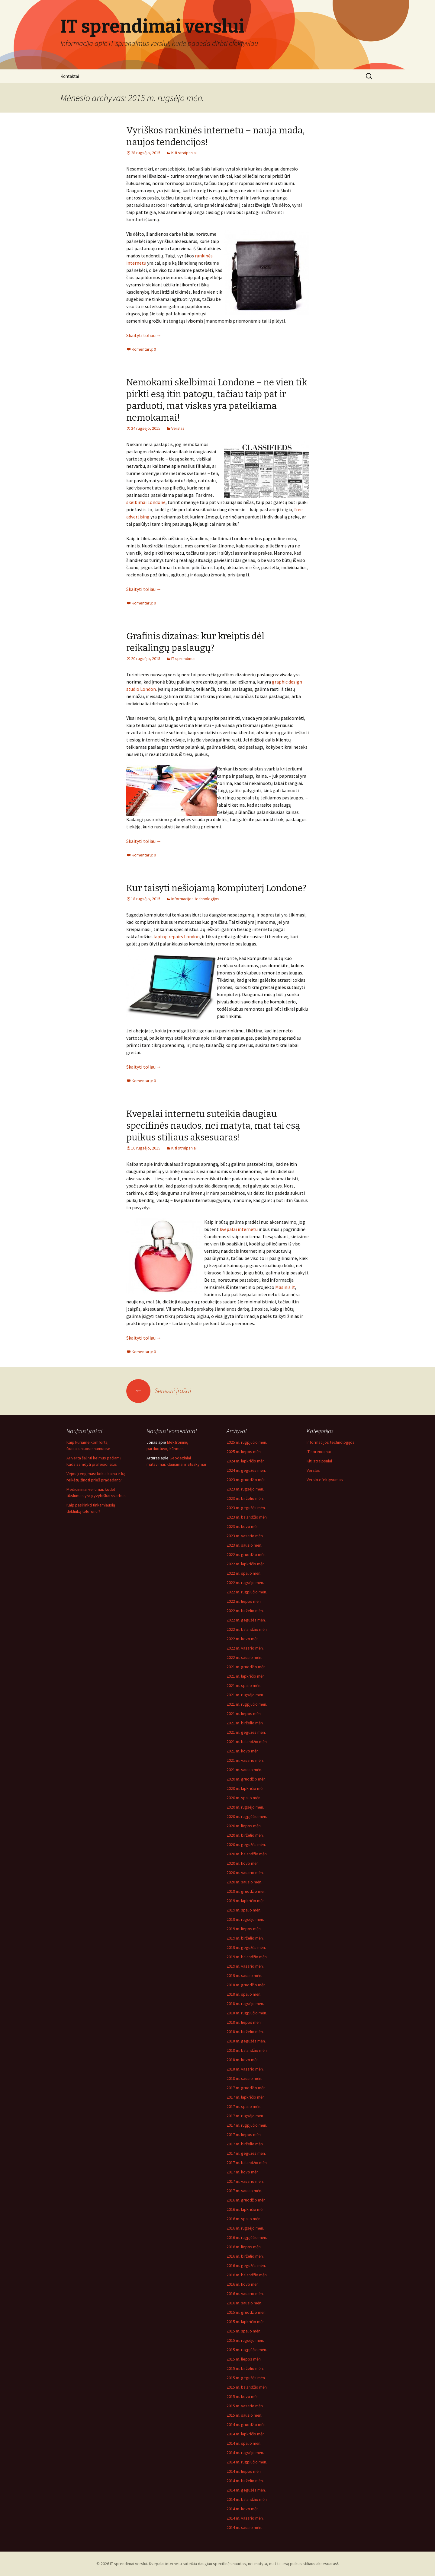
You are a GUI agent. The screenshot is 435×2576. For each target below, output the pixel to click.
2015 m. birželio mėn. (245, 2368)
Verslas (178, 428)
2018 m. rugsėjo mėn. (245, 2003)
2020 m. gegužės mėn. (246, 1844)
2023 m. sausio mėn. (244, 1545)
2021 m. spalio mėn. (244, 1685)
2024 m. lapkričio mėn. (246, 1461)
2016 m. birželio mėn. (245, 2256)
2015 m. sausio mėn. (244, 2415)
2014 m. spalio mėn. (244, 2443)
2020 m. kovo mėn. (243, 1863)
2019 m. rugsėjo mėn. (245, 1919)
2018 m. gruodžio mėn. (246, 1985)
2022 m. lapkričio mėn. (246, 1564)
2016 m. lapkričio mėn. (246, 2209)
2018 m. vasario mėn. (245, 2069)
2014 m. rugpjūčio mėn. (247, 2462)
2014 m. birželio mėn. (245, 2480)
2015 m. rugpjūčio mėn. (247, 2349)
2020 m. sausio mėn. (244, 1882)
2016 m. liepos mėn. (244, 2246)
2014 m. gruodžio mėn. (246, 2424)
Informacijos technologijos (195, 898)
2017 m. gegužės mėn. (246, 2153)
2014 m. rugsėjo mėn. (245, 2452)
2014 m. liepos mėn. (244, 2471)
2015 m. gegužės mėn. (246, 2377)
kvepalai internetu (239, 1229)
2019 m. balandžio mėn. (247, 1956)
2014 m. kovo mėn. (243, 2508)
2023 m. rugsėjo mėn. (245, 1489)
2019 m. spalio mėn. (244, 1910)
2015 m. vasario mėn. (245, 2406)
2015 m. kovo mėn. (243, 2396)
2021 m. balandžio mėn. (247, 1741)
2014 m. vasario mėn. (245, 2518)
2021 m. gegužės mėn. (246, 1732)
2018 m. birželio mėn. (245, 2031)
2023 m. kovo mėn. (243, 1526)
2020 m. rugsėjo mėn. (245, 1807)
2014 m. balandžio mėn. (247, 2499)
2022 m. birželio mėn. (245, 1610)
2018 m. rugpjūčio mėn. (247, 2013)
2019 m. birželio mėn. (245, 1938)
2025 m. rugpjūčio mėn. (247, 1442)
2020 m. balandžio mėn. (247, 1854)
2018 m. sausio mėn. (244, 2078)
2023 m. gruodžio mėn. (246, 1479)
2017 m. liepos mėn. (244, 2134)
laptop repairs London (176, 936)
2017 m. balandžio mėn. (247, 2162)
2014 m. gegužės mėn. (246, 2490)
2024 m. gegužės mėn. (246, 1470)
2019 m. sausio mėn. (244, 1975)
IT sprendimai (183, 658)
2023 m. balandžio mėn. (247, 1517)
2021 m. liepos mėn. (244, 1713)
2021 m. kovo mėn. (243, 1751)
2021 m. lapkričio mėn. (246, 1676)
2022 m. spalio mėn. (244, 1573)
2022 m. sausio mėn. (244, 1657)
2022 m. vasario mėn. (245, 1648)
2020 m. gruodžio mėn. (246, 1779)
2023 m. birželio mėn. (245, 1498)
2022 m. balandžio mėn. (247, 1629)
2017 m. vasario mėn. (245, 2181)
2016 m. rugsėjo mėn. (245, 2228)
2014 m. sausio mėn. (244, 2527)
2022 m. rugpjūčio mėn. (247, 1592)
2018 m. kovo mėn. (243, 2059)
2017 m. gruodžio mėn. (246, 2087)
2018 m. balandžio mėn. (247, 2050)
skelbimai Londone (146, 502)
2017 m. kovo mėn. (243, 2172)
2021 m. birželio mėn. (245, 1723)
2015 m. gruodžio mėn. (246, 2312)
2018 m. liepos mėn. (244, 2022)
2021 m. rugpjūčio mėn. (247, 1704)
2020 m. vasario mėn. (245, 1872)
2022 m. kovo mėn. (243, 1638)
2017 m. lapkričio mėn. (246, 2097)
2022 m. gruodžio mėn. (246, 1554)
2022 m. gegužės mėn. (246, 1620)
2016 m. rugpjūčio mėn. (247, 2237)
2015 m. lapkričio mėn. (246, 2321)
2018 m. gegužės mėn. (246, 2041)
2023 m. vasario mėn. (245, 1535)
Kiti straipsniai (184, 152)
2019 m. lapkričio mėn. (246, 1900)
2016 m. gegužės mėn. (246, 2265)
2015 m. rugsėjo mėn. (245, 2340)
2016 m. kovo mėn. (243, 2284)
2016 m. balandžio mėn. (247, 2275)
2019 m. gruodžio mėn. (246, 1891)
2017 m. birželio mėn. (245, 2144)
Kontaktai (69, 76)
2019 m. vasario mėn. (245, 1966)
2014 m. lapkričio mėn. (246, 2434)
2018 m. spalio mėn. (244, 1994)
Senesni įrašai (158, 1390)
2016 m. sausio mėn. (244, 2303)
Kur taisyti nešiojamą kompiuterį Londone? (216, 888)
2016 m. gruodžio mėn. (246, 2200)
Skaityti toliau (143, 335)
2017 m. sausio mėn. (244, 2190)
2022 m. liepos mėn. (244, 1601)
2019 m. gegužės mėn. (246, 1947)
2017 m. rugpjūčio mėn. (247, 2125)
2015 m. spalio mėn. (244, 2331)
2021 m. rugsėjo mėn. (245, 1695)
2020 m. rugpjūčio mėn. (247, 1816)
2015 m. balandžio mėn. (247, 2387)
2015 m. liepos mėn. (244, 2359)
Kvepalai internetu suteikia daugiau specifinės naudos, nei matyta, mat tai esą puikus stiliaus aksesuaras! (213, 1125)
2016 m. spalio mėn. (244, 2218)
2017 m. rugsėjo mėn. (245, 2116)
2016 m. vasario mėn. (245, 2293)
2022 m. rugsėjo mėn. (245, 1582)
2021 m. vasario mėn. (245, 1760)
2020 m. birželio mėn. (245, 1835)
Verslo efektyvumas (325, 1479)
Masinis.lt (285, 1287)
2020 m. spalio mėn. (244, 1797)
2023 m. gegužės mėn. (246, 1507)
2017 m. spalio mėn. (244, 2106)
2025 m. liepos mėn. (244, 1451)
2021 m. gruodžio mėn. (246, 1666)
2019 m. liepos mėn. (244, 1928)
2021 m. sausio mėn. (244, 1769)
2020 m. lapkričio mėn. (246, 1788)
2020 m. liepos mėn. (244, 1825)
